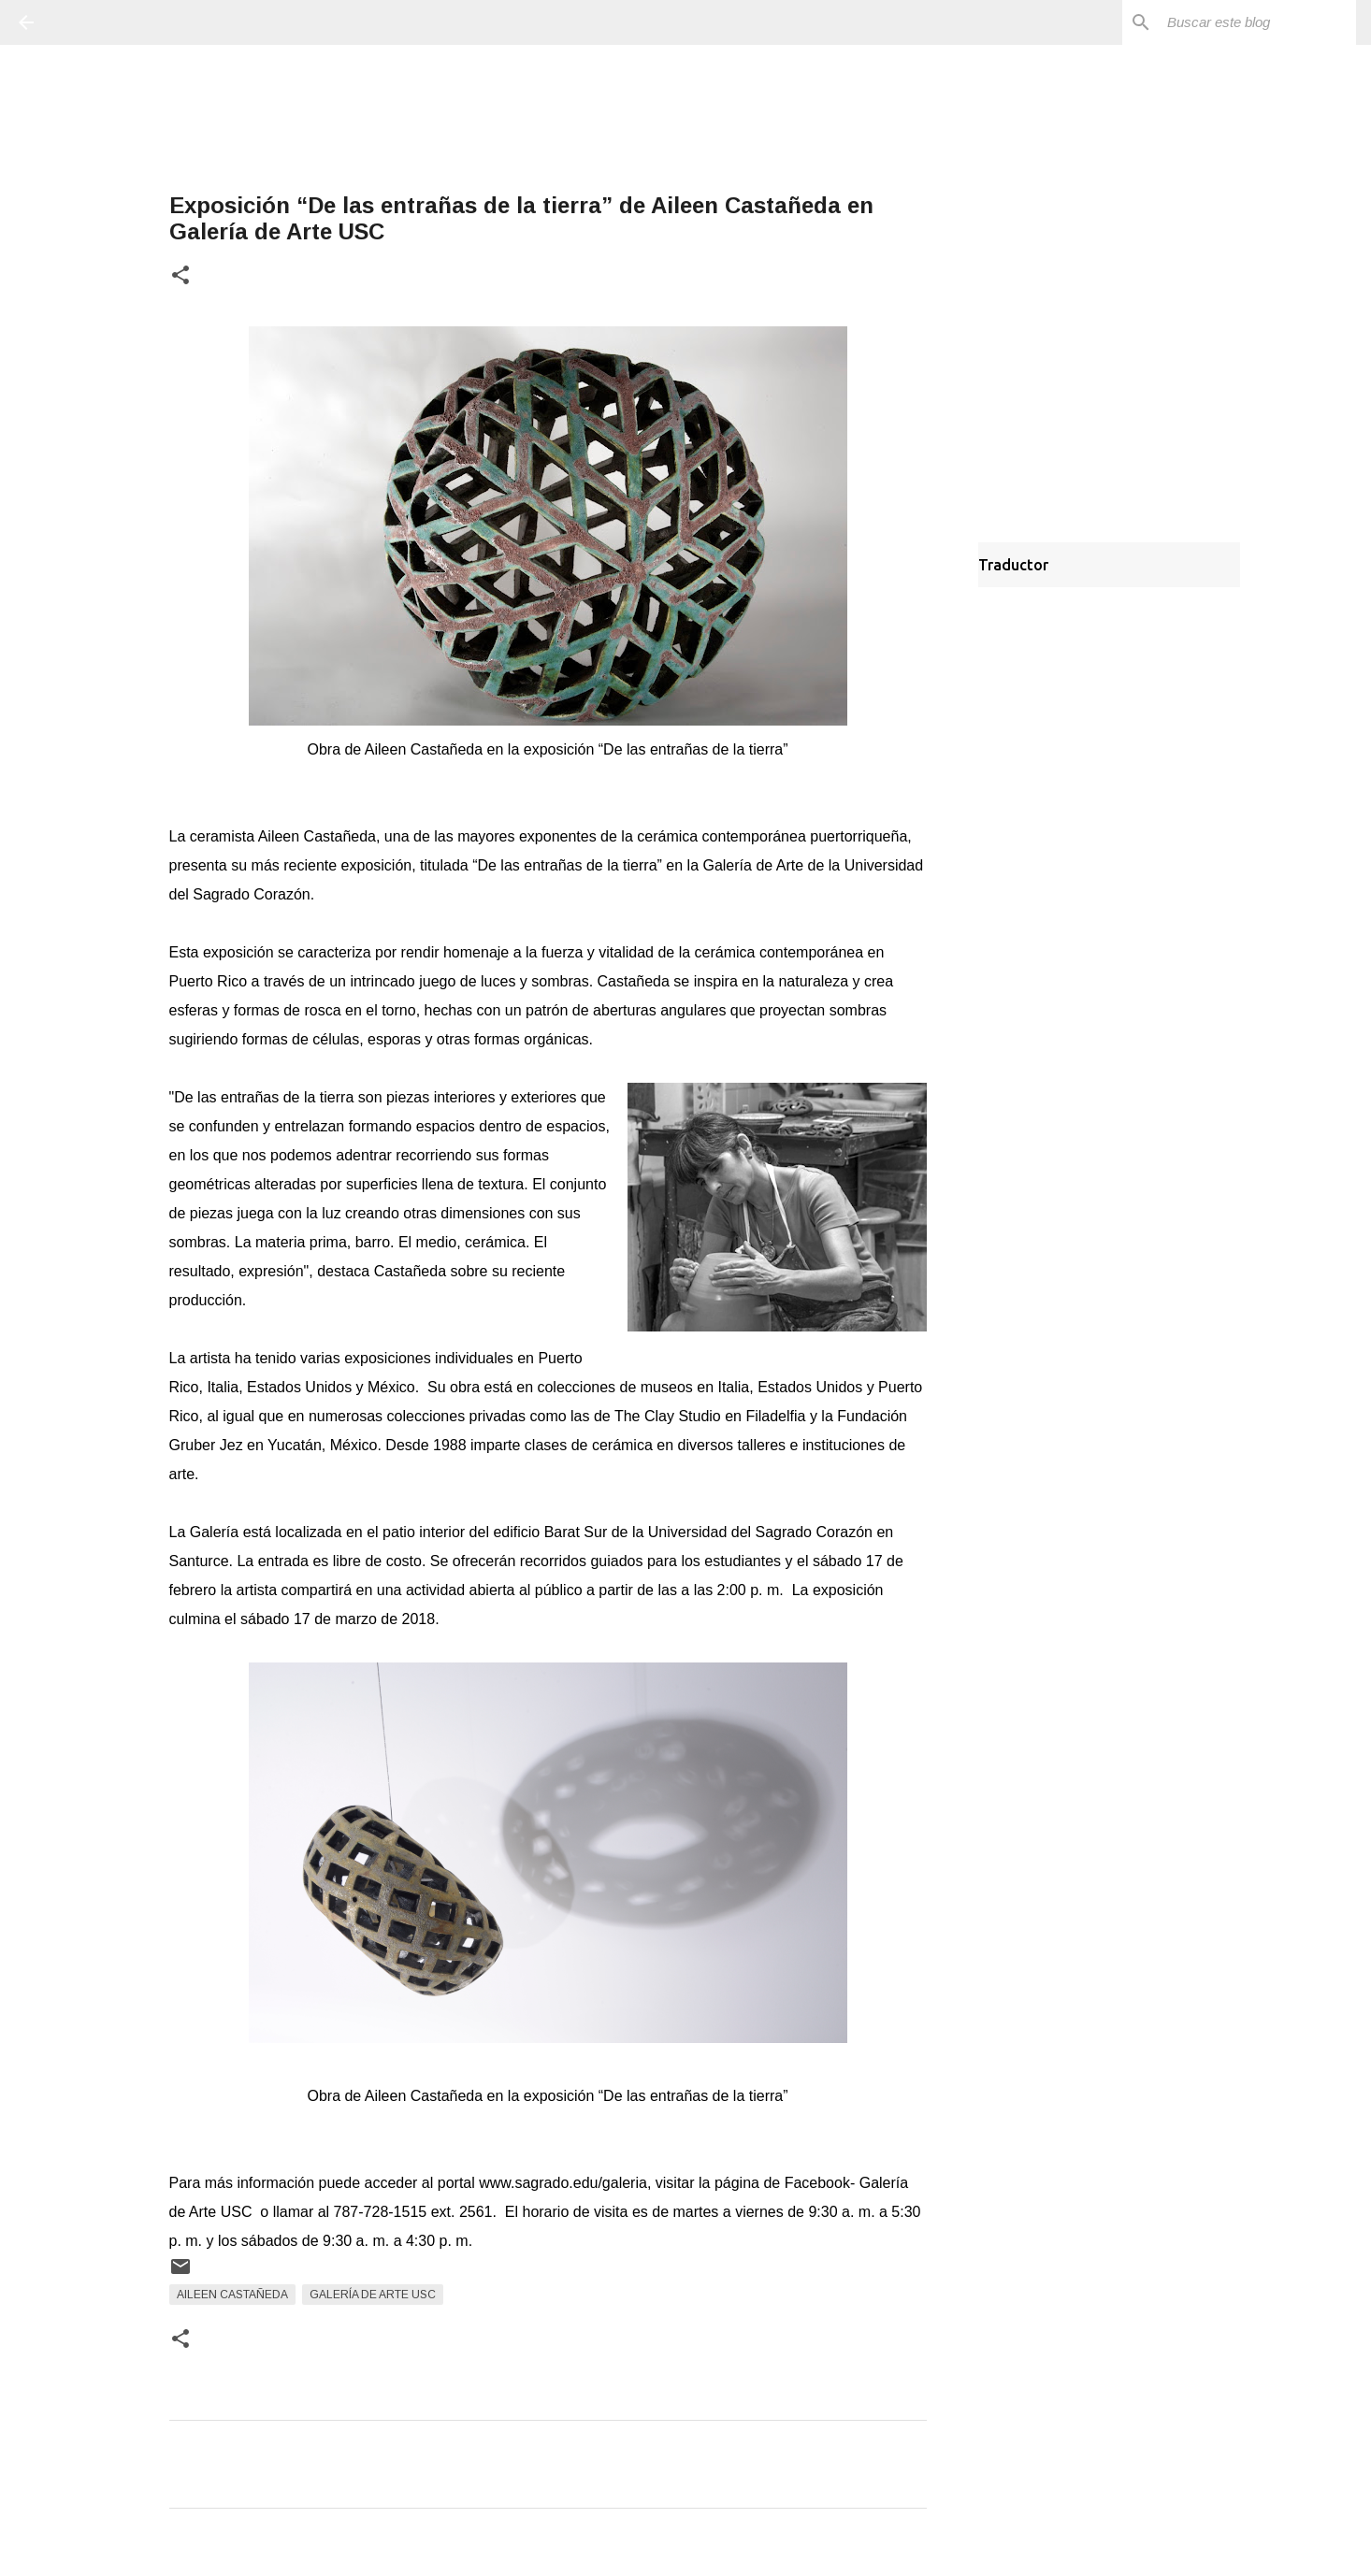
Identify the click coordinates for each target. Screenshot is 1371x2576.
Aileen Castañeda (232, 2294)
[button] (180, 276)
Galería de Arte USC (373, 2294)
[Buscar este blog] (1258, 22)
